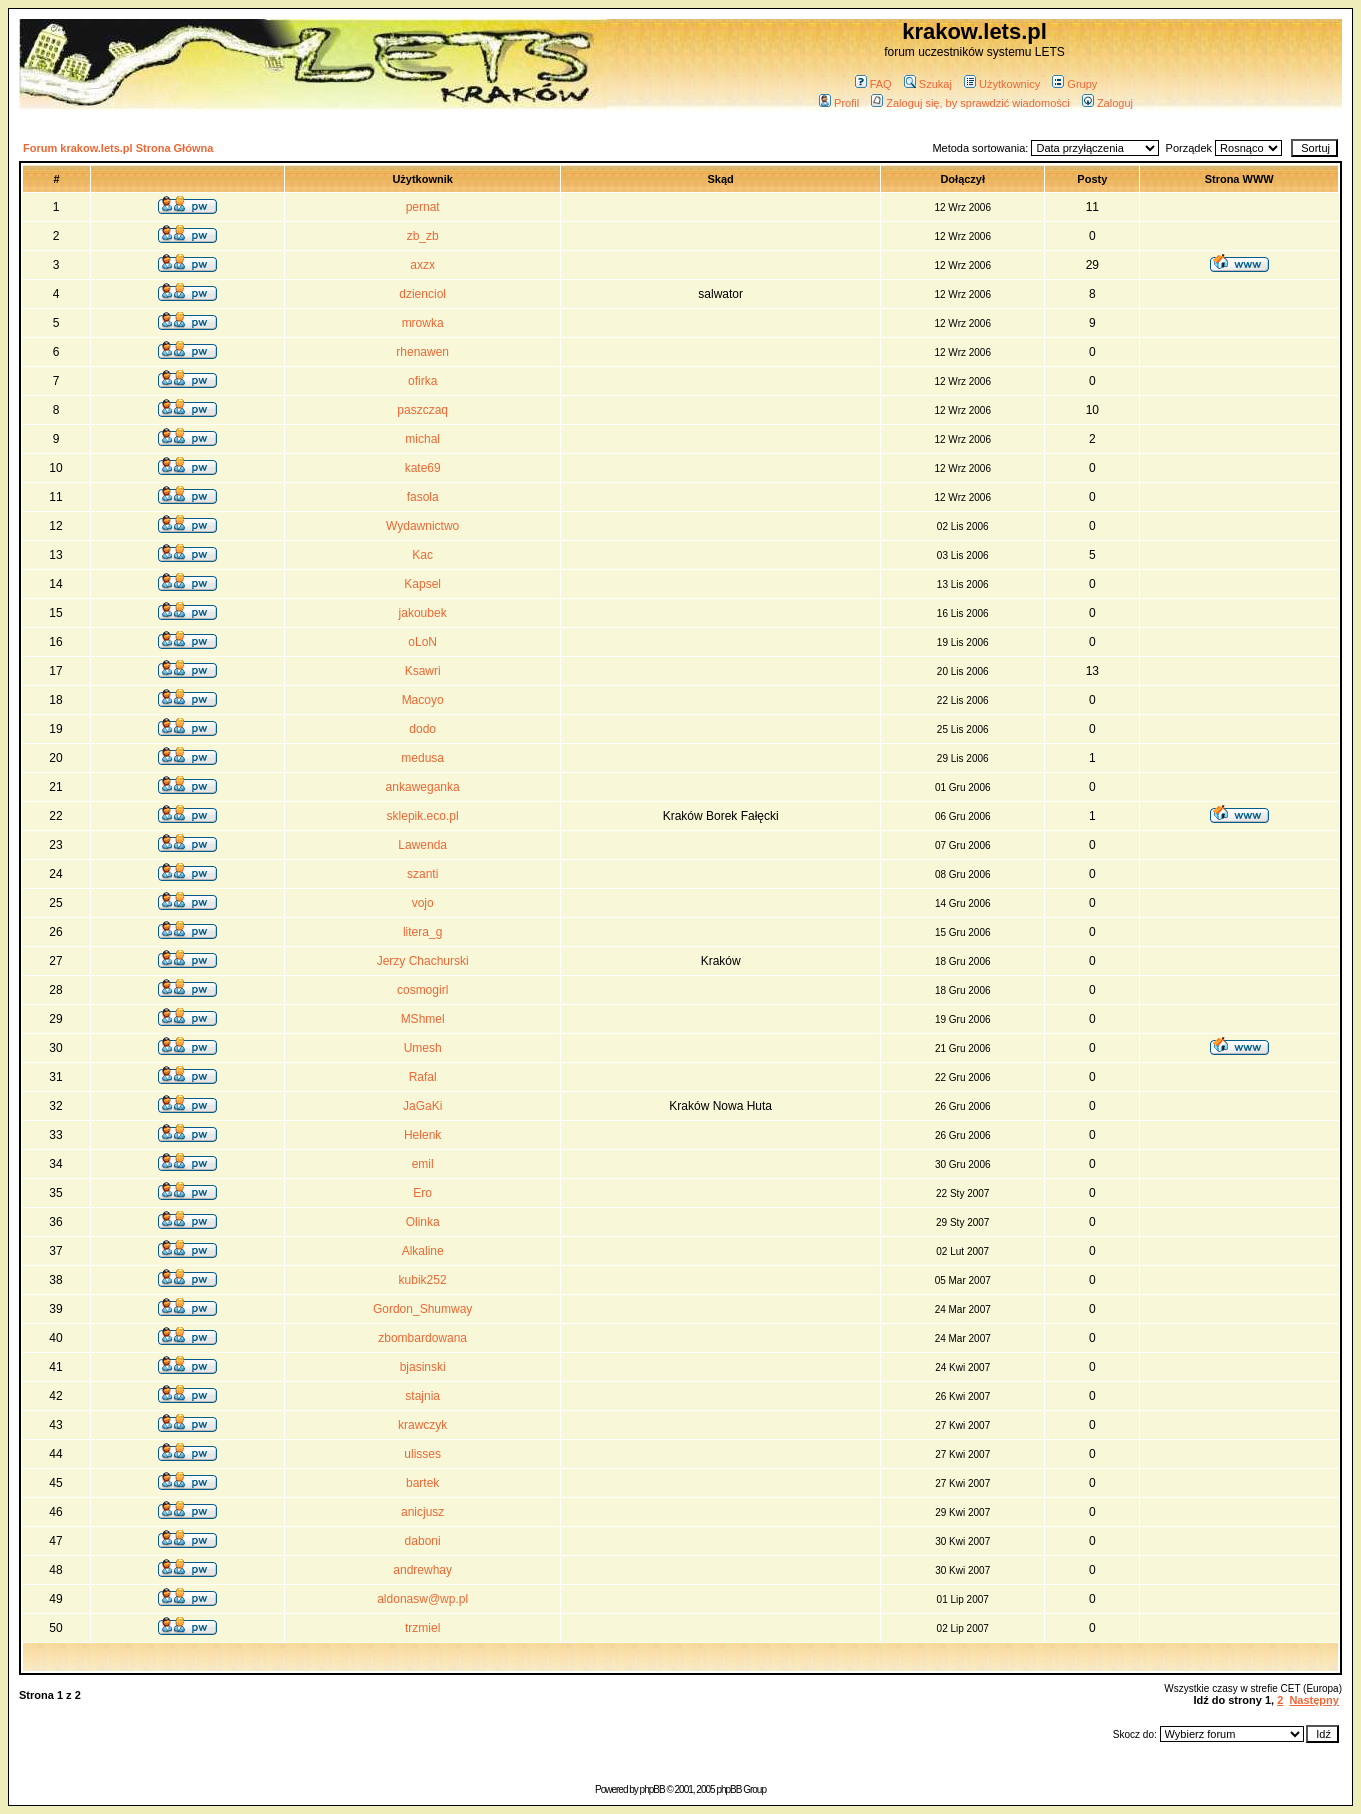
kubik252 (423, 1280)
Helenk (422, 1135)
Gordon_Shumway (422, 1309)
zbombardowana (422, 1338)
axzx (422, 265)
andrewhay (422, 1570)
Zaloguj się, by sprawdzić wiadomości (970, 103)
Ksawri (423, 671)
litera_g (422, 932)
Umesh (423, 1048)
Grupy (1074, 84)
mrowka (423, 323)
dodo (422, 729)
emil (423, 1164)
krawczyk (422, 1425)
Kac (422, 555)
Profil (839, 103)
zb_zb (423, 236)
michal (422, 439)
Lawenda (422, 845)
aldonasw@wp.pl (422, 1599)
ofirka (422, 381)
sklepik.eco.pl (423, 816)
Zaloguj (1107, 103)
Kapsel (422, 584)
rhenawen (422, 352)
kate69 (423, 468)
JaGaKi (422, 1106)
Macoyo (423, 700)
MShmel (423, 1019)
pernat (423, 207)
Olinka (423, 1222)
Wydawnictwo (422, 526)
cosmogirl (422, 990)
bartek (422, 1483)
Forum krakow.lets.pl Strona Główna (118, 148)
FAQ (873, 84)
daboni (423, 1541)
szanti (422, 874)
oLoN (422, 642)
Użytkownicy (1002, 84)
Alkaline (423, 1251)
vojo (423, 903)
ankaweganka (423, 787)
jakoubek (423, 613)
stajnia (422, 1396)
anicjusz (422, 1512)
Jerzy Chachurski (423, 961)
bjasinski (423, 1367)
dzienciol (422, 294)
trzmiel (422, 1628)
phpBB (652, 1789)
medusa (422, 758)
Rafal (423, 1077)
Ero (422, 1193)
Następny (1314, 1700)
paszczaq (422, 410)
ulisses (422, 1454)
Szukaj (928, 84)
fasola (423, 497)
